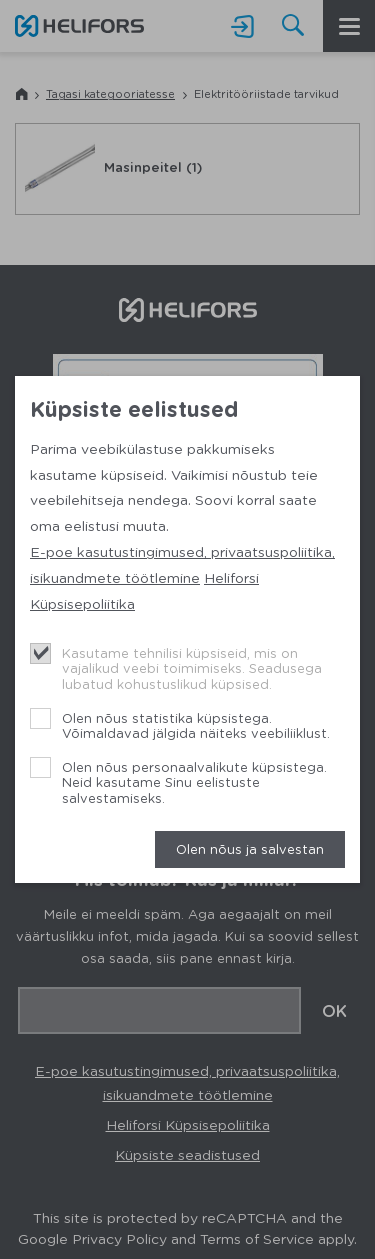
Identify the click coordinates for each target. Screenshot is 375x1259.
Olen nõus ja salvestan (250, 848)
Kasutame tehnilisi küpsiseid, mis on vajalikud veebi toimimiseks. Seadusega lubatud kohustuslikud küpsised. (192, 668)
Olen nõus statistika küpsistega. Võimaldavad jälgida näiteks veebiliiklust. (196, 725)
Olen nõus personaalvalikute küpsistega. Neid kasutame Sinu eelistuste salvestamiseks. (194, 782)
